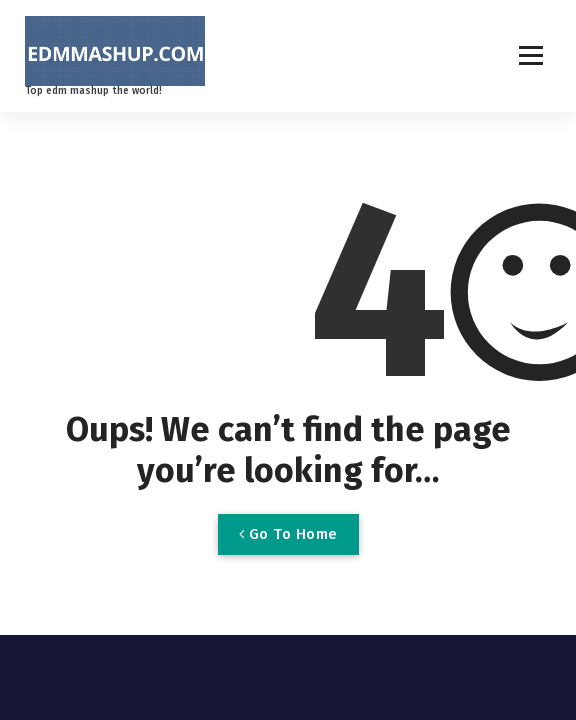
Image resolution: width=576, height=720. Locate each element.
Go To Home (288, 534)
